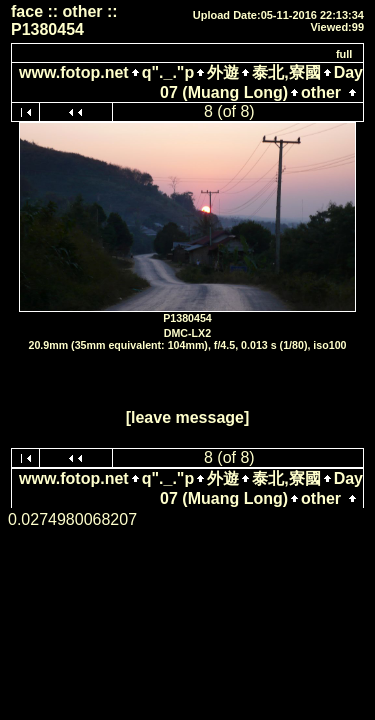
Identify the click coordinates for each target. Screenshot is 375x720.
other (321, 92)
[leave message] (188, 417)
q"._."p (168, 72)
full (344, 54)
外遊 (223, 72)
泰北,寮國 (286, 72)
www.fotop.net (74, 72)
